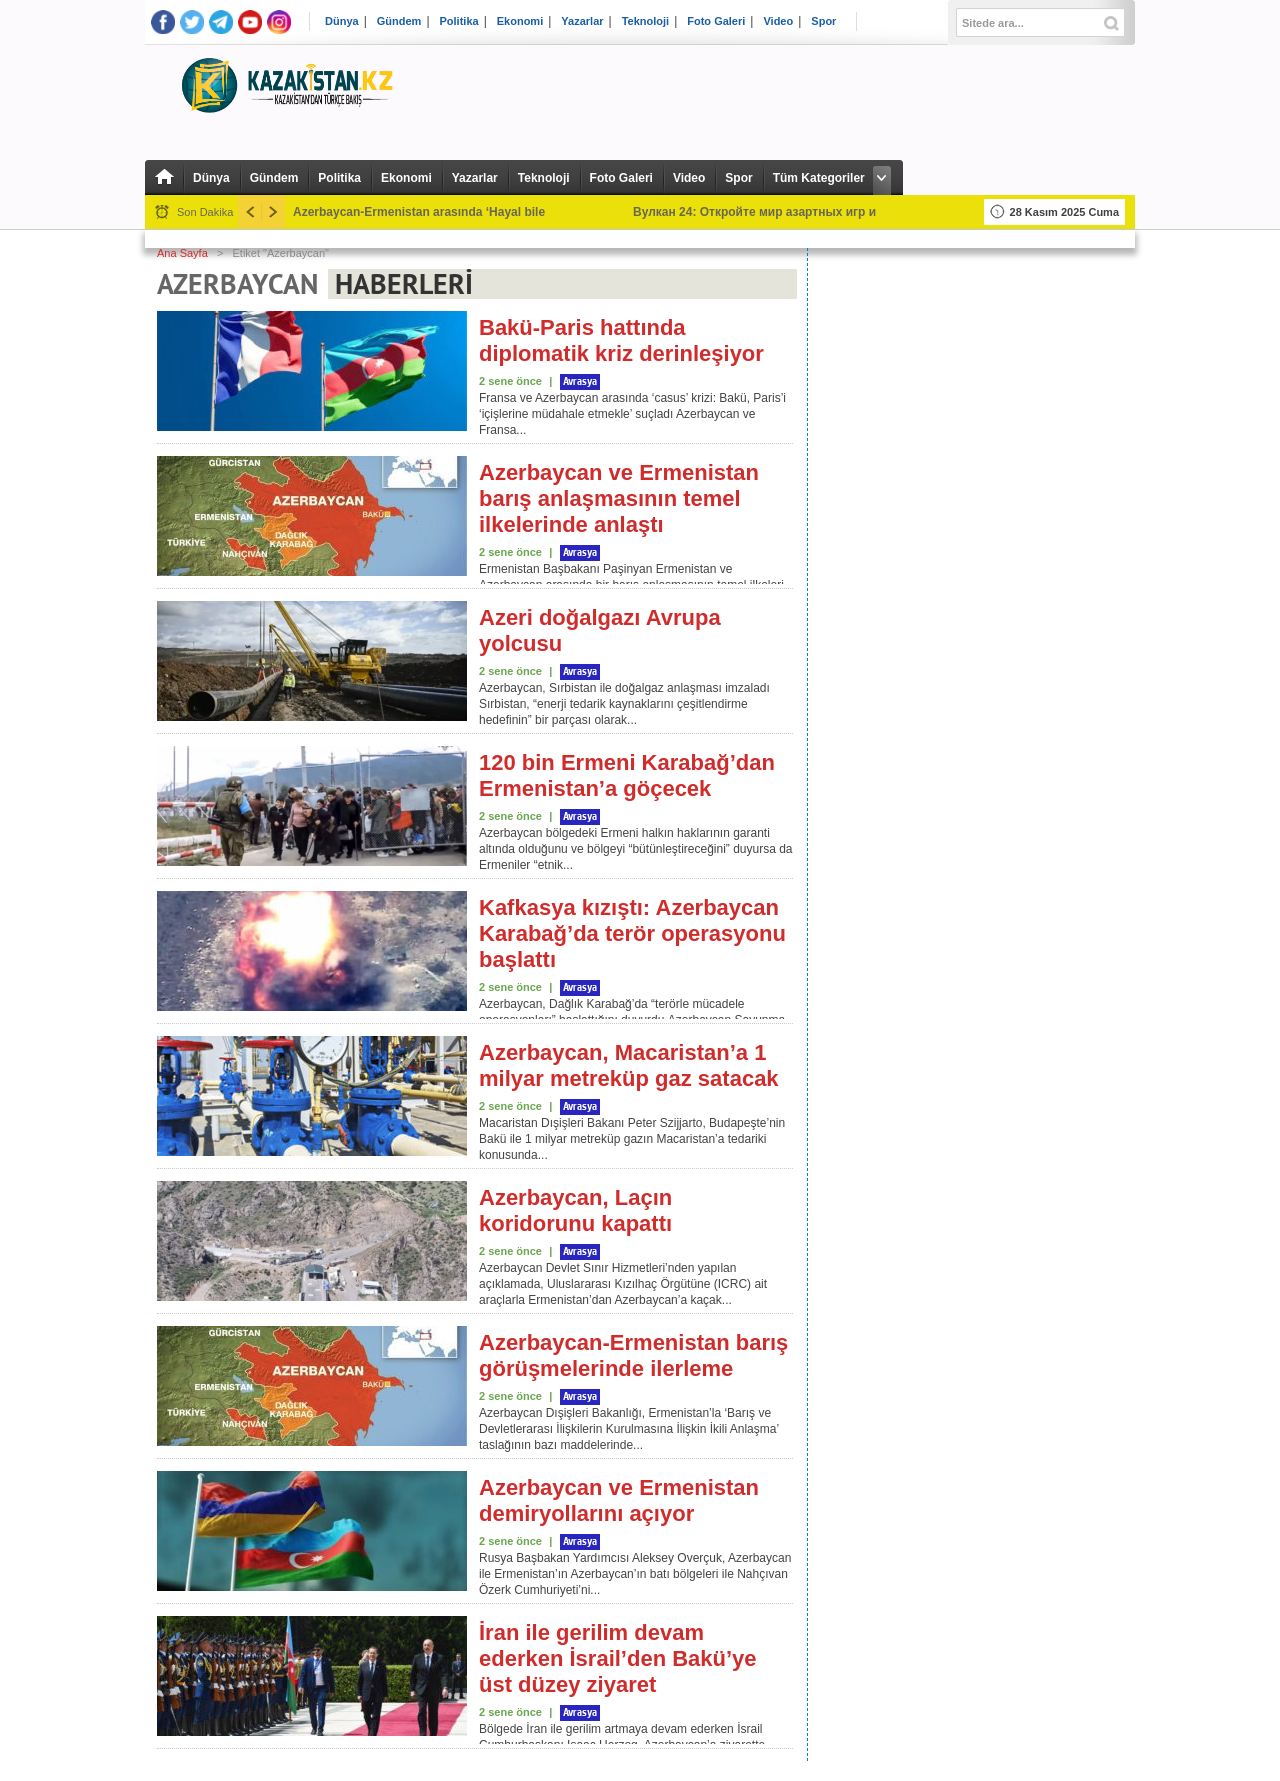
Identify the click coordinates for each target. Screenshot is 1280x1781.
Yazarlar (582, 21)
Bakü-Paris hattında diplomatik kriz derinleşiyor (621, 340)
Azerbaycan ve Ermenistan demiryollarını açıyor (619, 1500)
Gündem (399, 21)
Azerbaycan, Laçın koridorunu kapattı (575, 1210)
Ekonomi (520, 21)
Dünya (342, 21)
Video (778, 21)
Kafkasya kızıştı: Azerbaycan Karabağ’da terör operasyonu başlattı (632, 933)
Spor (823, 21)
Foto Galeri (716, 21)
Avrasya (580, 382)
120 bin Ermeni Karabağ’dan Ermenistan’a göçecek (627, 775)
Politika (459, 21)
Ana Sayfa (182, 253)
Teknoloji (645, 21)
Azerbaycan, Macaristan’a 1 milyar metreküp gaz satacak (629, 1065)
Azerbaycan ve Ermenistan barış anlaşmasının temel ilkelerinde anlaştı (619, 498)
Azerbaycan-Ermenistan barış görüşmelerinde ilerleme (633, 1355)
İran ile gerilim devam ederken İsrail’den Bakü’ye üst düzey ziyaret (618, 1658)
